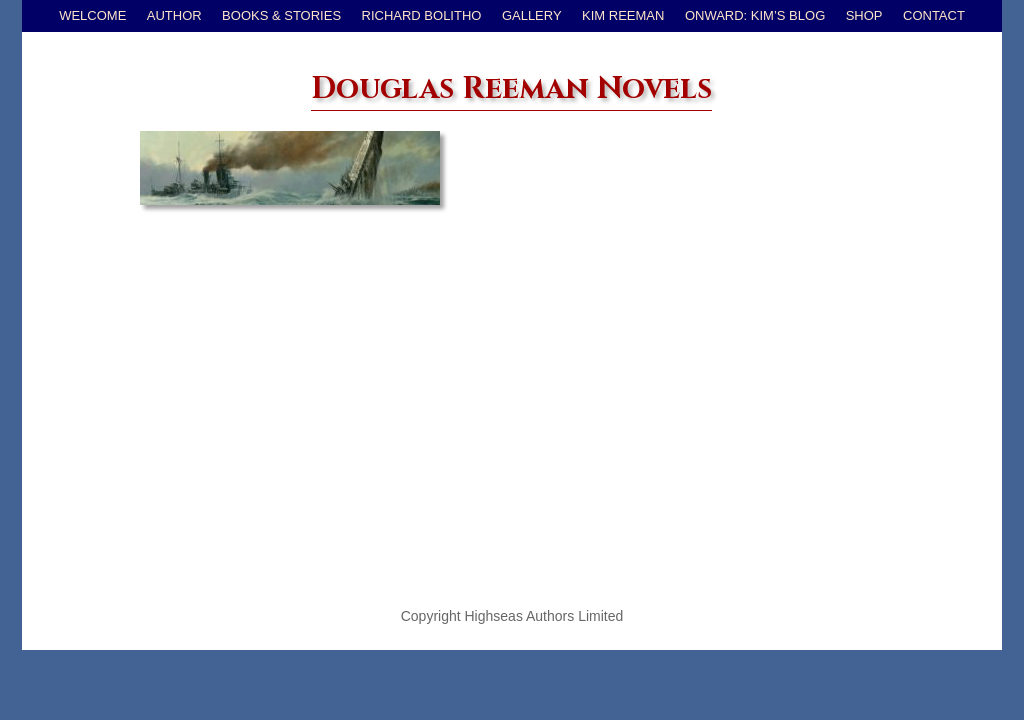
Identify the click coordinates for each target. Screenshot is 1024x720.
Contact (934, 15)
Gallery (532, 15)
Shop (864, 15)
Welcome (92, 15)
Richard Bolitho (422, 15)
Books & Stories (281, 15)
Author (174, 15)
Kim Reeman (623, 15)
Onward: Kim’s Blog (755, 15)
